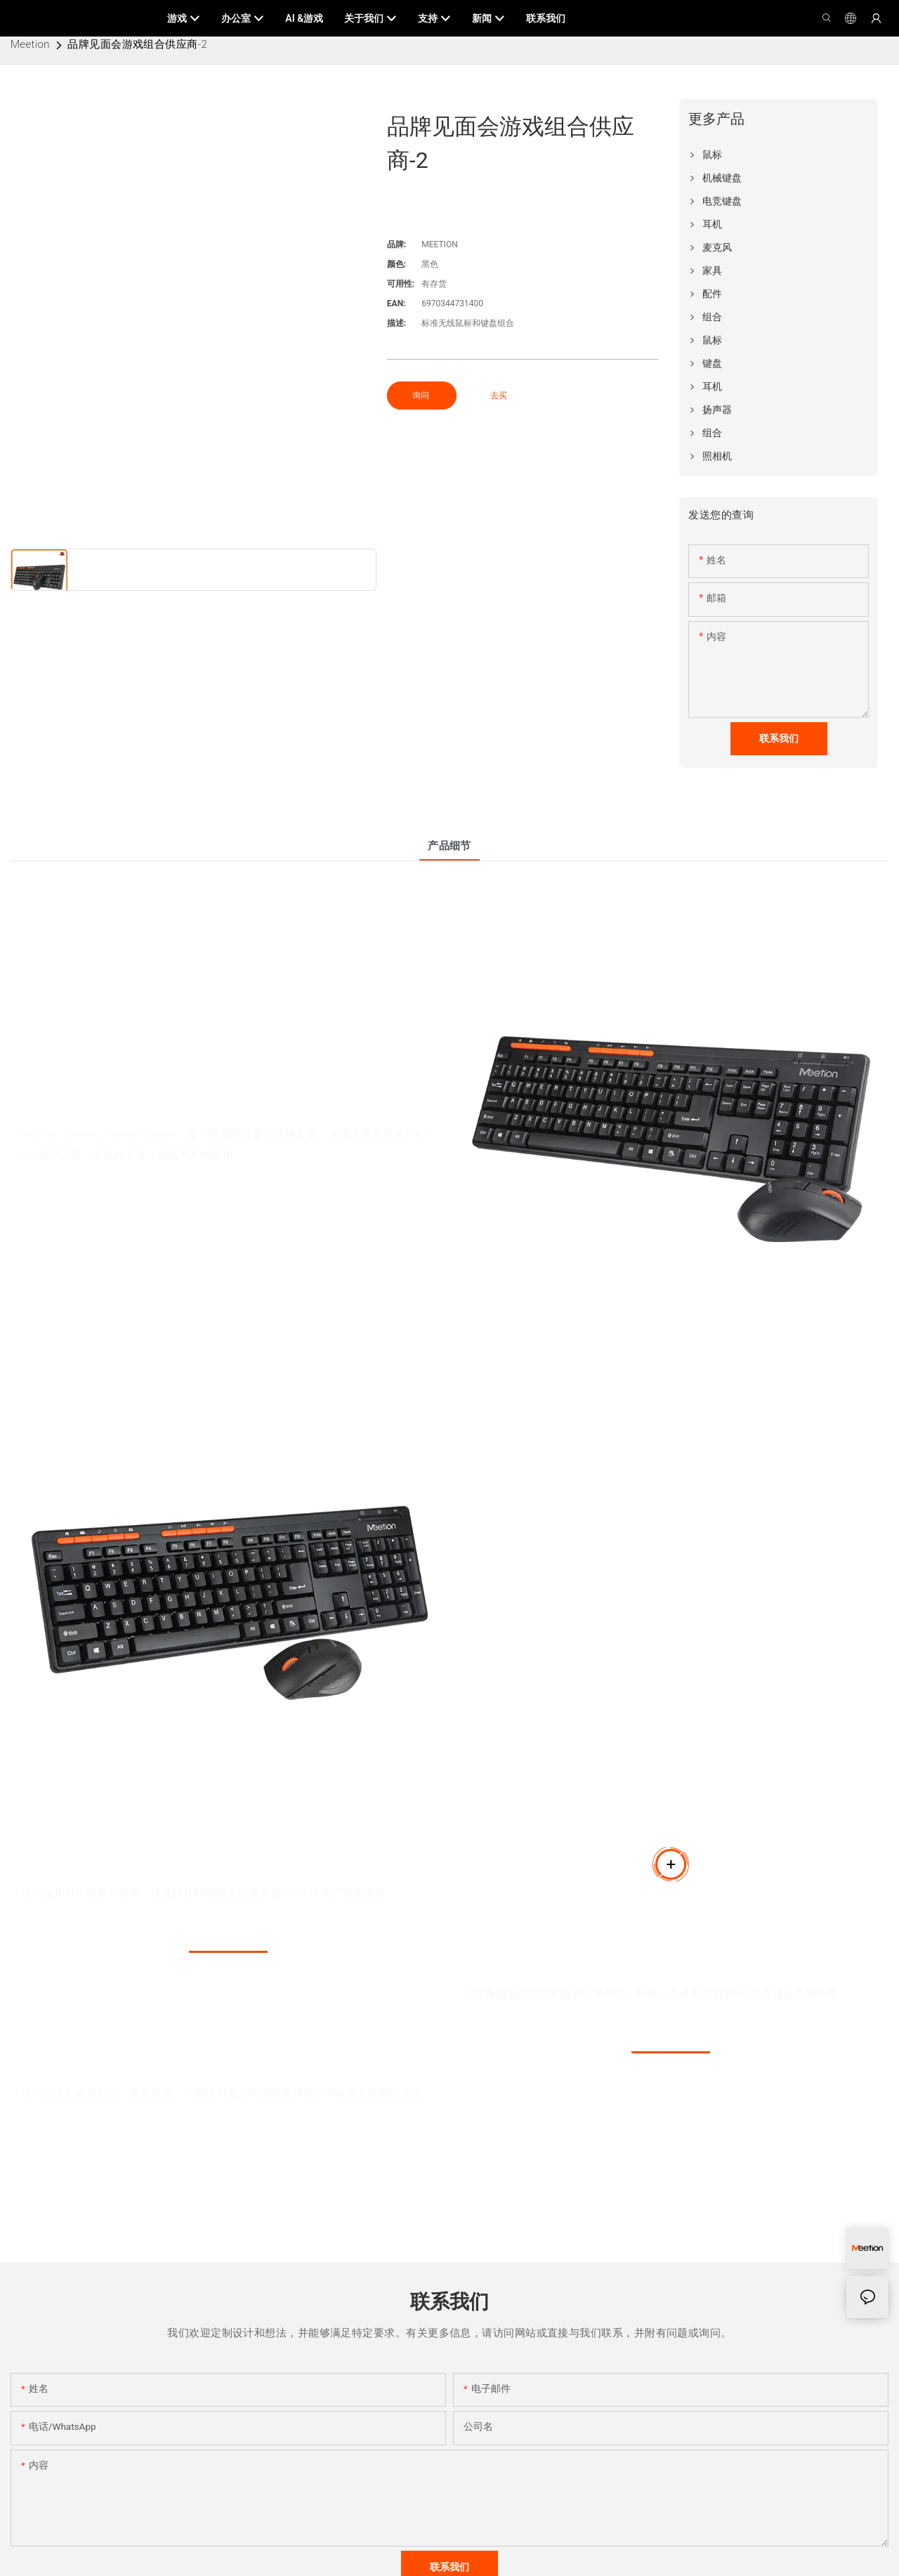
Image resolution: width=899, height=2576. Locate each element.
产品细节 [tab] (449, 845)
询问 (421, 395)
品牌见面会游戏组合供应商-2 (137, 44)
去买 (498, 395)
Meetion (30, 44)
